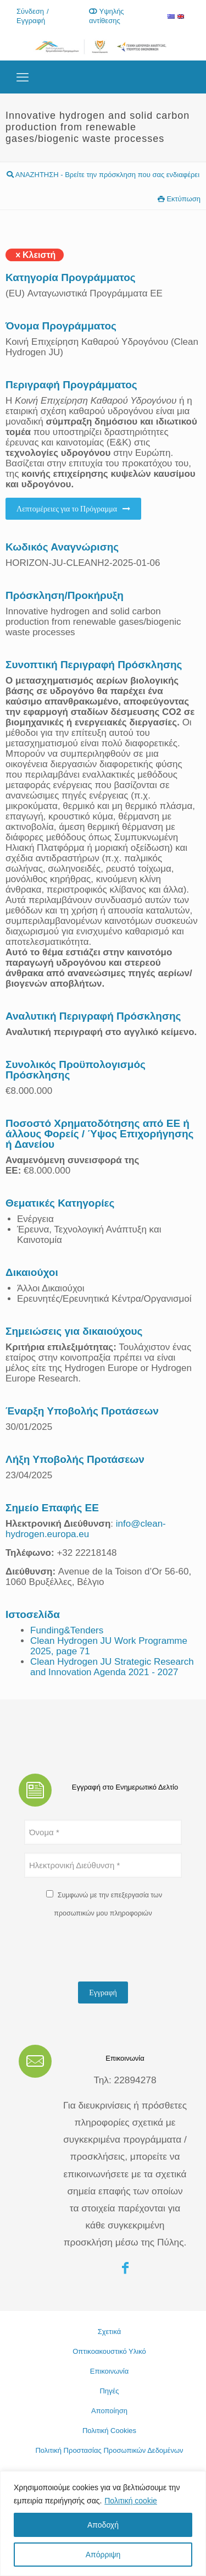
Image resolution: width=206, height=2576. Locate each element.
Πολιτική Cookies (109, 2430)
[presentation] (107, 1951)
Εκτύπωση (179, 199)
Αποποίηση (109, 2411)
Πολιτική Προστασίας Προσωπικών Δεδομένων (109, 2450)
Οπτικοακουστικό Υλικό (109, 2351)
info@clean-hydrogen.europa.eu (85, 1528)
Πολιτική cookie (130, 2500)
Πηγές (109, 2391)
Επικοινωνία (109, 2371)
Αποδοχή (103, 2524)
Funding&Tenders (66, 1630)
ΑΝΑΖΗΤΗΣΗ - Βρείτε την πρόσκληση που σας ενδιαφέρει (103, 174)
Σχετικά (109, 2331)
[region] (103, 2523)
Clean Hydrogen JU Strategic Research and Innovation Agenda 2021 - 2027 (112, 1666)
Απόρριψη (103, 2554)
